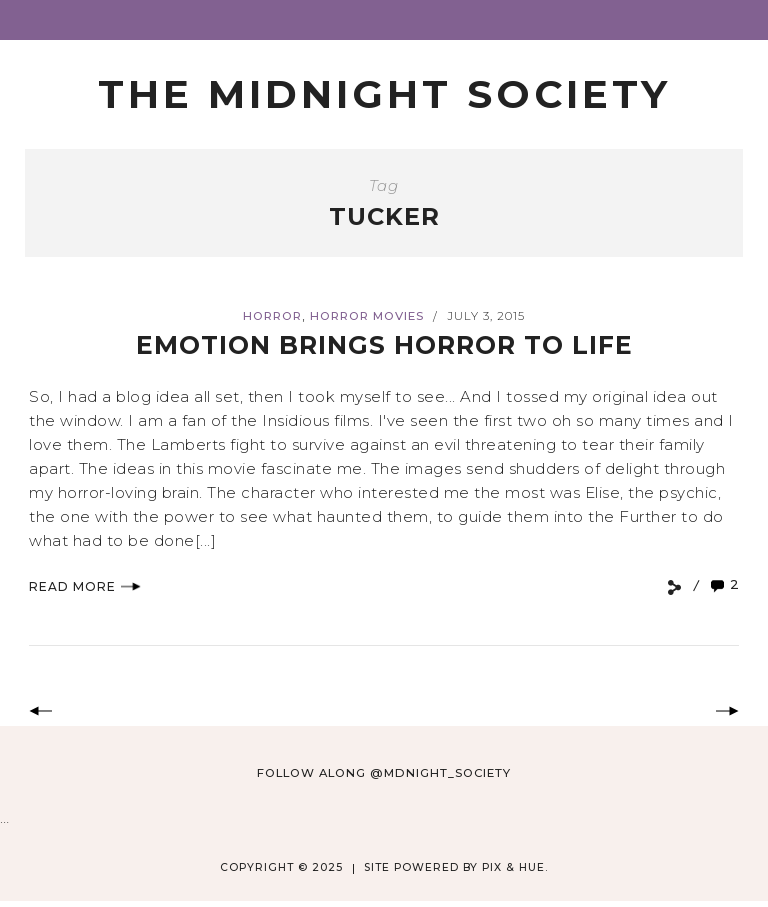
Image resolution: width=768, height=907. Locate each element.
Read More (85, 586)
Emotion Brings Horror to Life (384, 345)
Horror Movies (367, 316)
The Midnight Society (384, 94)
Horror (272, 316)
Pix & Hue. (515, 867)
